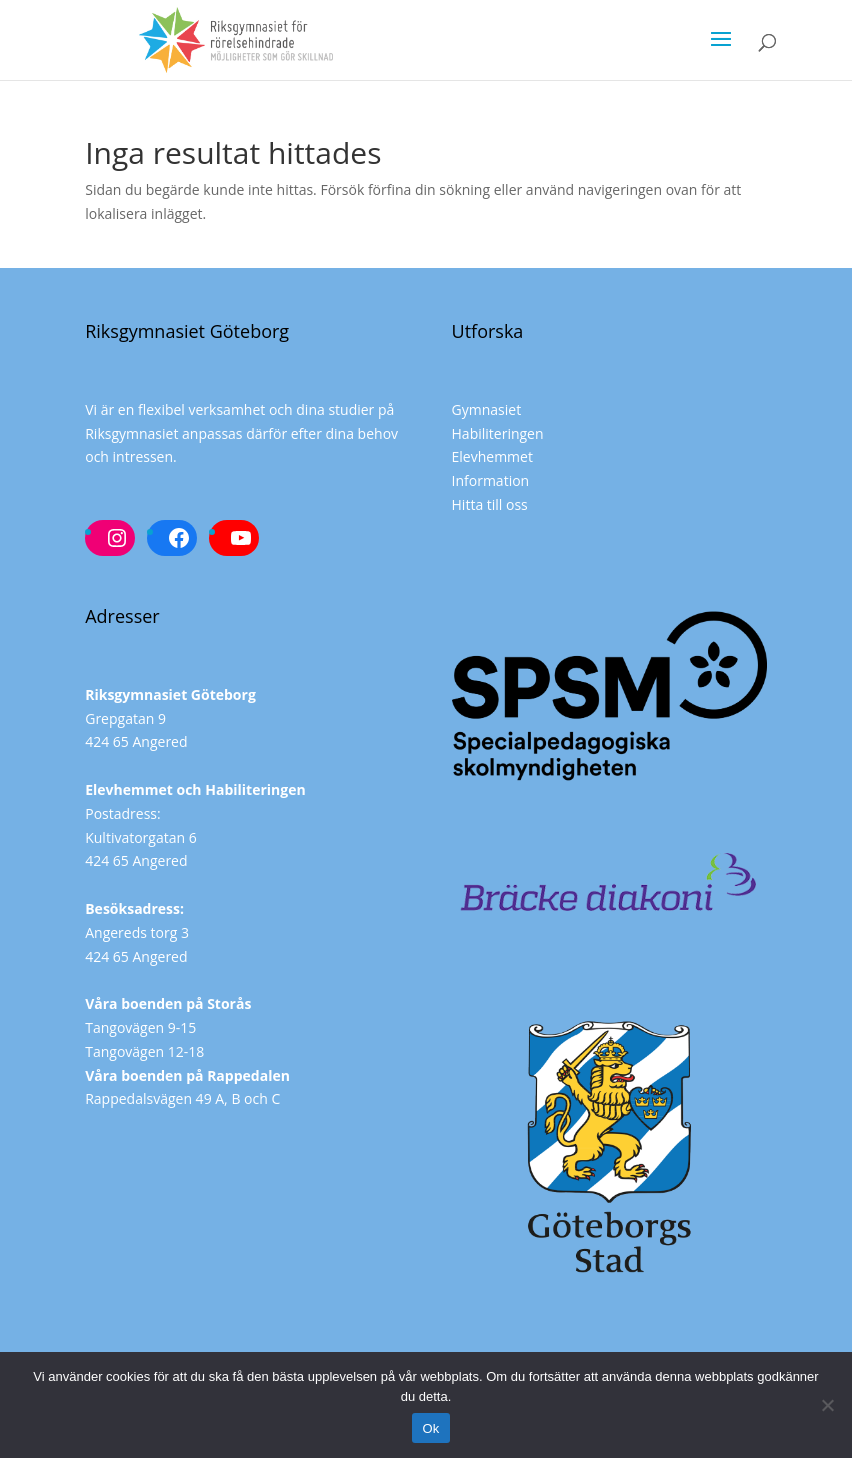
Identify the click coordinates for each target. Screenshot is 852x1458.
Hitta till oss (490, 504)
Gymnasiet (487, 409)
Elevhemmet (492, 456)
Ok (430, 1428)
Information (491, 480)
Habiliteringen (498, 433)
